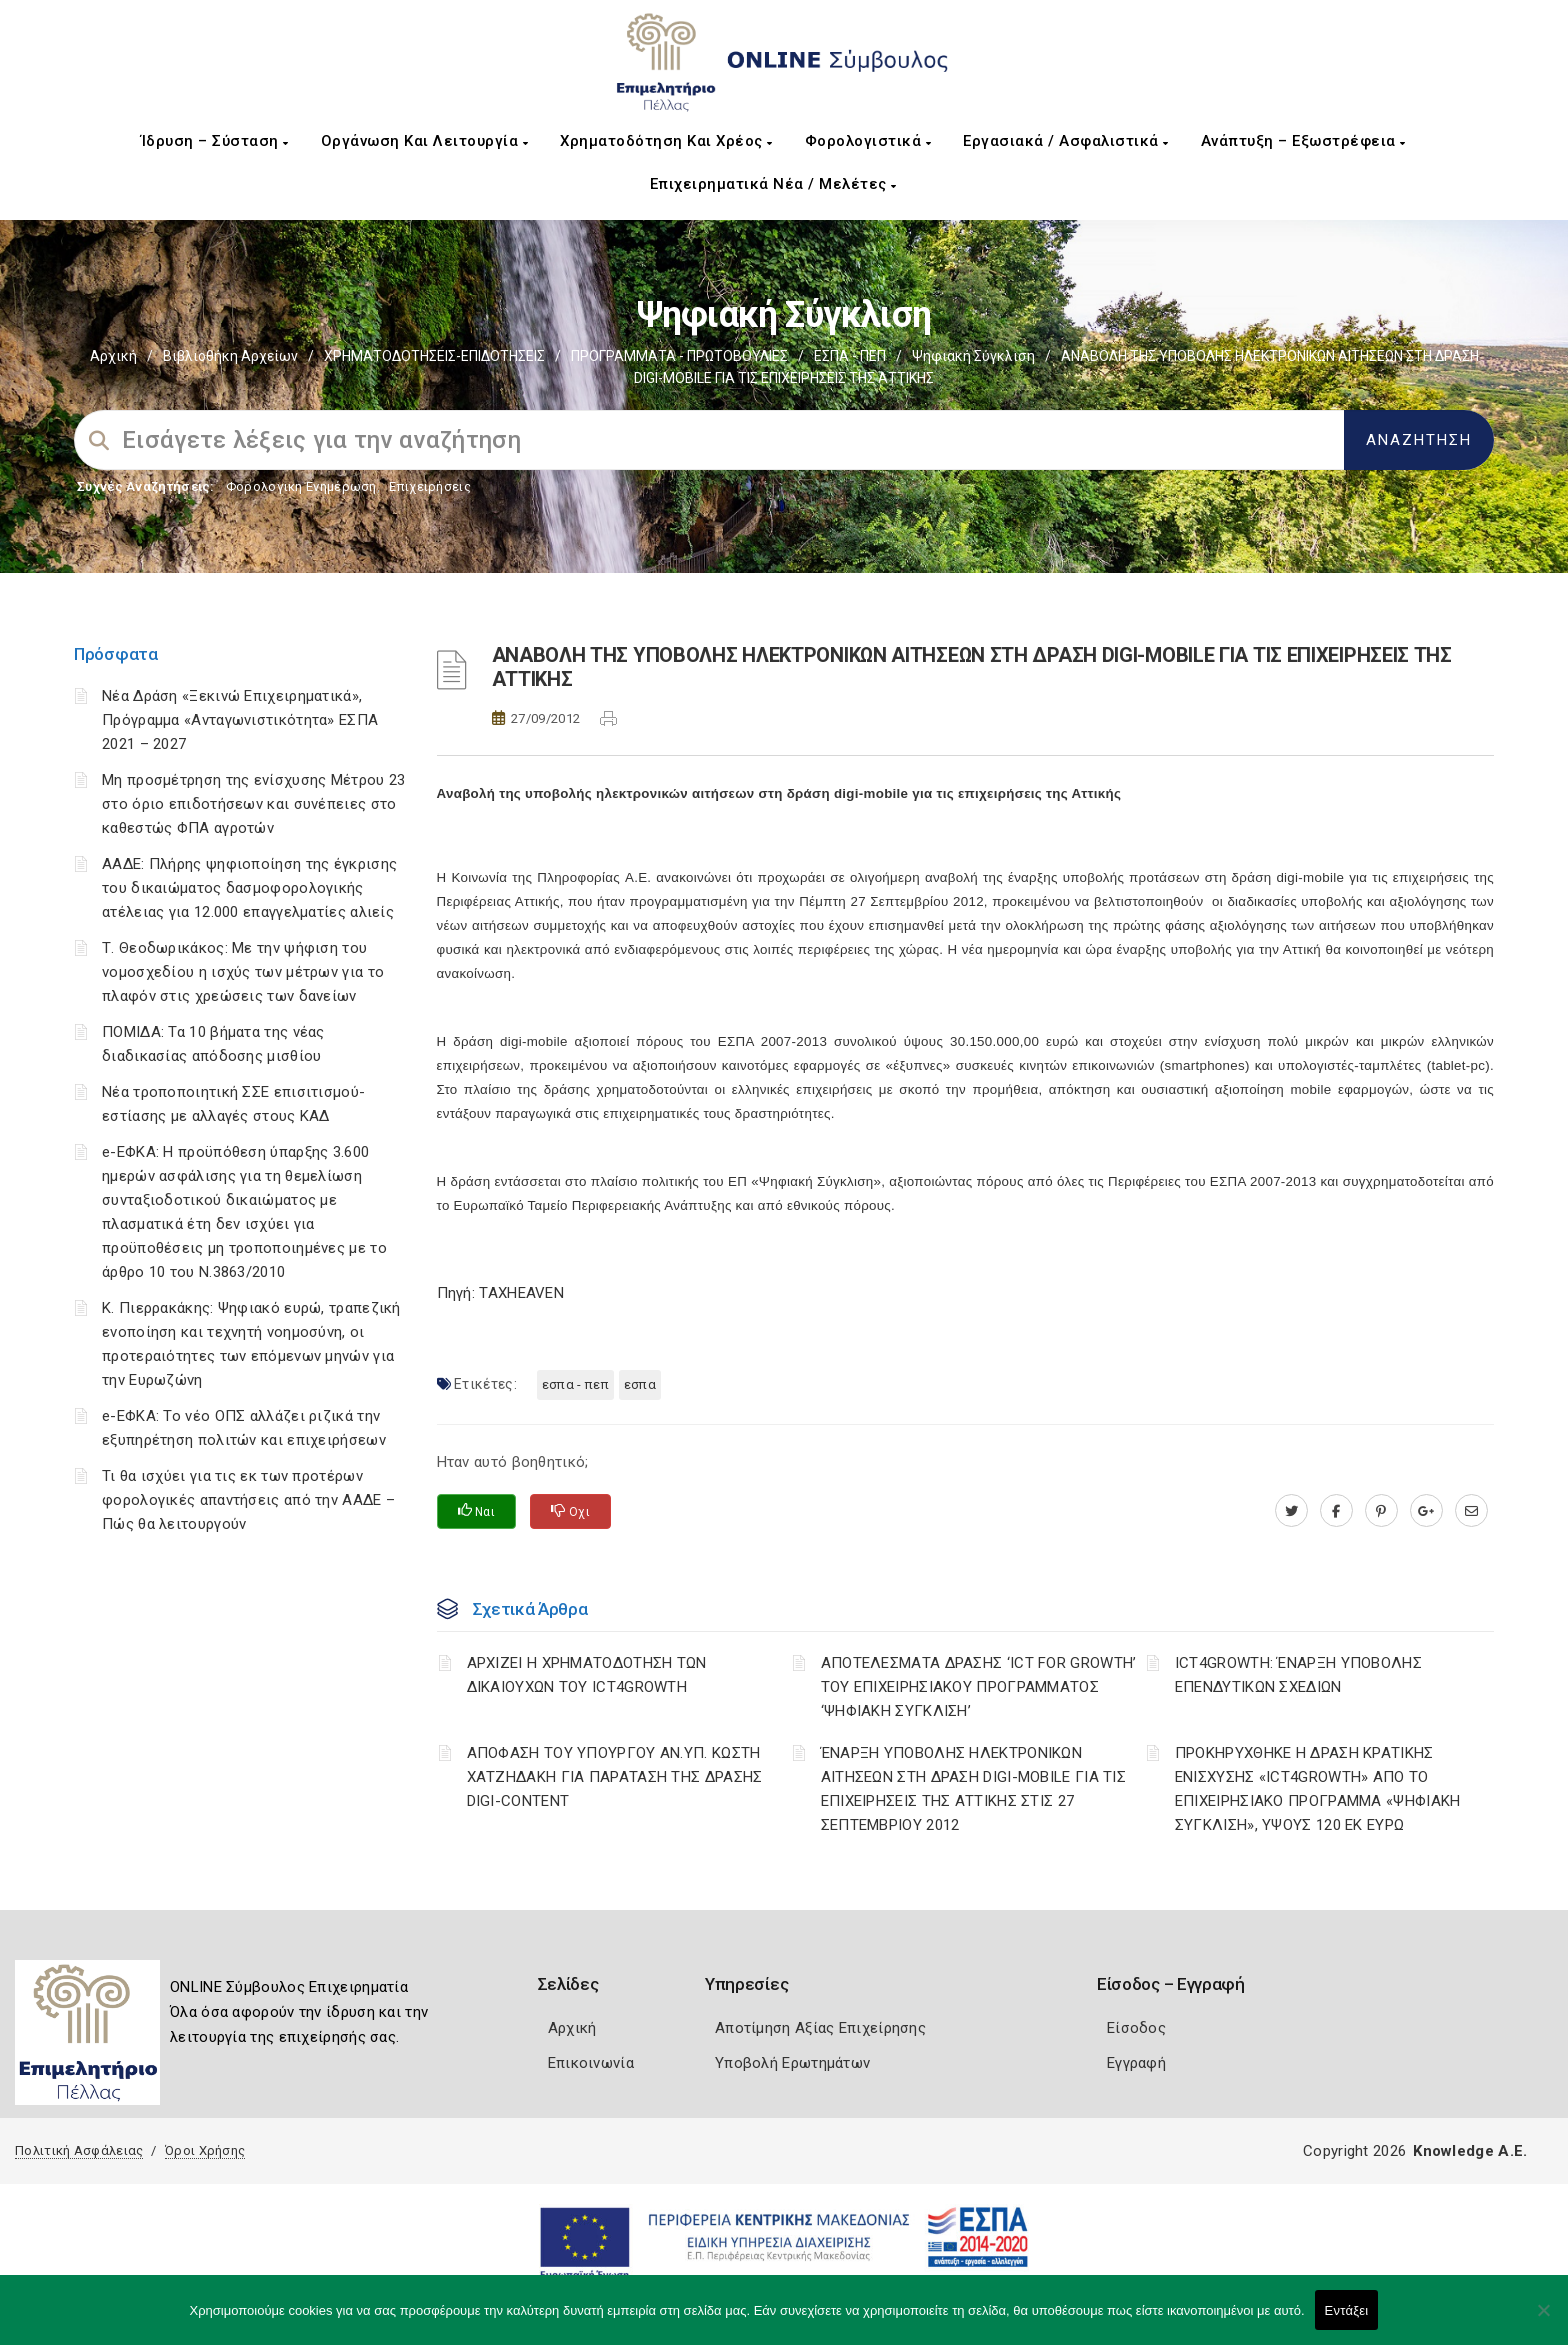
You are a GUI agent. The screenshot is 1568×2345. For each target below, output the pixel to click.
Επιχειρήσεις (430, 486)
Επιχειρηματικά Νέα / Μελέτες (773, 184)
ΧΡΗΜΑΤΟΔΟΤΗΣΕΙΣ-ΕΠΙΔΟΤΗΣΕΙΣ (434, 356)
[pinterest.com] (1381, 1511)
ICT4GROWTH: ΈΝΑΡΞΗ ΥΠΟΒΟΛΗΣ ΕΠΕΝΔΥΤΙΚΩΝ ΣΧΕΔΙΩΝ (1298, 1675)
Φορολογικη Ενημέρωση (301, 486)
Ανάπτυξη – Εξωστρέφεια (1303, 141)
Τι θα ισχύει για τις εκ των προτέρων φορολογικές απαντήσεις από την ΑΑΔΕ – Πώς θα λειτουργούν (248, 1500)
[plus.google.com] (1426, 1511)
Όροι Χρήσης (205, 2150)
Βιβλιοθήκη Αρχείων (230, 356)
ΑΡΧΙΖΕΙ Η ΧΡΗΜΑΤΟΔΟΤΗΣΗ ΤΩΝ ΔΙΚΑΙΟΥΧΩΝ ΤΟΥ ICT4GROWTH (587, 1675)
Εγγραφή (1136, 2063)
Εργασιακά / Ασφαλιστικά (1066, 141)
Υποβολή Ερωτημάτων (792, 2063)
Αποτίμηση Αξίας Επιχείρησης (820, 2028)
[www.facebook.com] (1336, 1511)
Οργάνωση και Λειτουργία (425, 141)
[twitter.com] (1291, 1511)
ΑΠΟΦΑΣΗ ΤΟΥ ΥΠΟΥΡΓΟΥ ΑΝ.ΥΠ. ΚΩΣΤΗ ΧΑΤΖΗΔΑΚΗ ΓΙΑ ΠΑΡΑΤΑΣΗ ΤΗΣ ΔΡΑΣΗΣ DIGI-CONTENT (615, 1777)
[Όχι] (1543, 2320)
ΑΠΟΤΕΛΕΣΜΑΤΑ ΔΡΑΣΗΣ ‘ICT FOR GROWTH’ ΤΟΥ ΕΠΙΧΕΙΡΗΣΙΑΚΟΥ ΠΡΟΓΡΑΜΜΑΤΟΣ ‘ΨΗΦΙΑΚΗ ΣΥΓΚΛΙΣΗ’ (979, 1687)
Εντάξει (1347, 2310)
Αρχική (113, 356)
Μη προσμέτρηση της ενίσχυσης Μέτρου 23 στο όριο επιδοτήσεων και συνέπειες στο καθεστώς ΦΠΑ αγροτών (253, 804)
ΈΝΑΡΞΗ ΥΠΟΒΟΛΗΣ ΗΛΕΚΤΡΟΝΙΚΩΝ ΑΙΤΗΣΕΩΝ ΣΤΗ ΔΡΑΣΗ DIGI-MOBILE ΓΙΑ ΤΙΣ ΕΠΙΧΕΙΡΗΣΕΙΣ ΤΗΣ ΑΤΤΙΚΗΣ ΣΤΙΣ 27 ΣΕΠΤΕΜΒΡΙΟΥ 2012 (973, 1789)
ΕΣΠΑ (640, 1384)
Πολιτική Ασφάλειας (79, 2150)
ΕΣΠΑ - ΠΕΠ (850, 356)
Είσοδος (1136, 2028)
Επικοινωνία (591, 2063)
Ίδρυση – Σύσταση (215, 141)
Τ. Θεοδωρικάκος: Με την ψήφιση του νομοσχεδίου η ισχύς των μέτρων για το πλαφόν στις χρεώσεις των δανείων (243, 972)
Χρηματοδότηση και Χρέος (666, 141)
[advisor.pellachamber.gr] (1471, 1511)
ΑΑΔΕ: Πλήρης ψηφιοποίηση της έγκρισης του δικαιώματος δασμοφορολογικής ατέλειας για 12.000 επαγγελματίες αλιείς (249, 888)
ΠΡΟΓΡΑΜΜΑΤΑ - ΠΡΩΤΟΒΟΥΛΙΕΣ (679, 356)
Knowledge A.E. (1470, 2151)
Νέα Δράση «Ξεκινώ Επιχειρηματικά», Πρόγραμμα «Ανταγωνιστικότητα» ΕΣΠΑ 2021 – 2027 (240, 720)
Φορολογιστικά (868, 141)
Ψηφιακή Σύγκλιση (973, 356)
